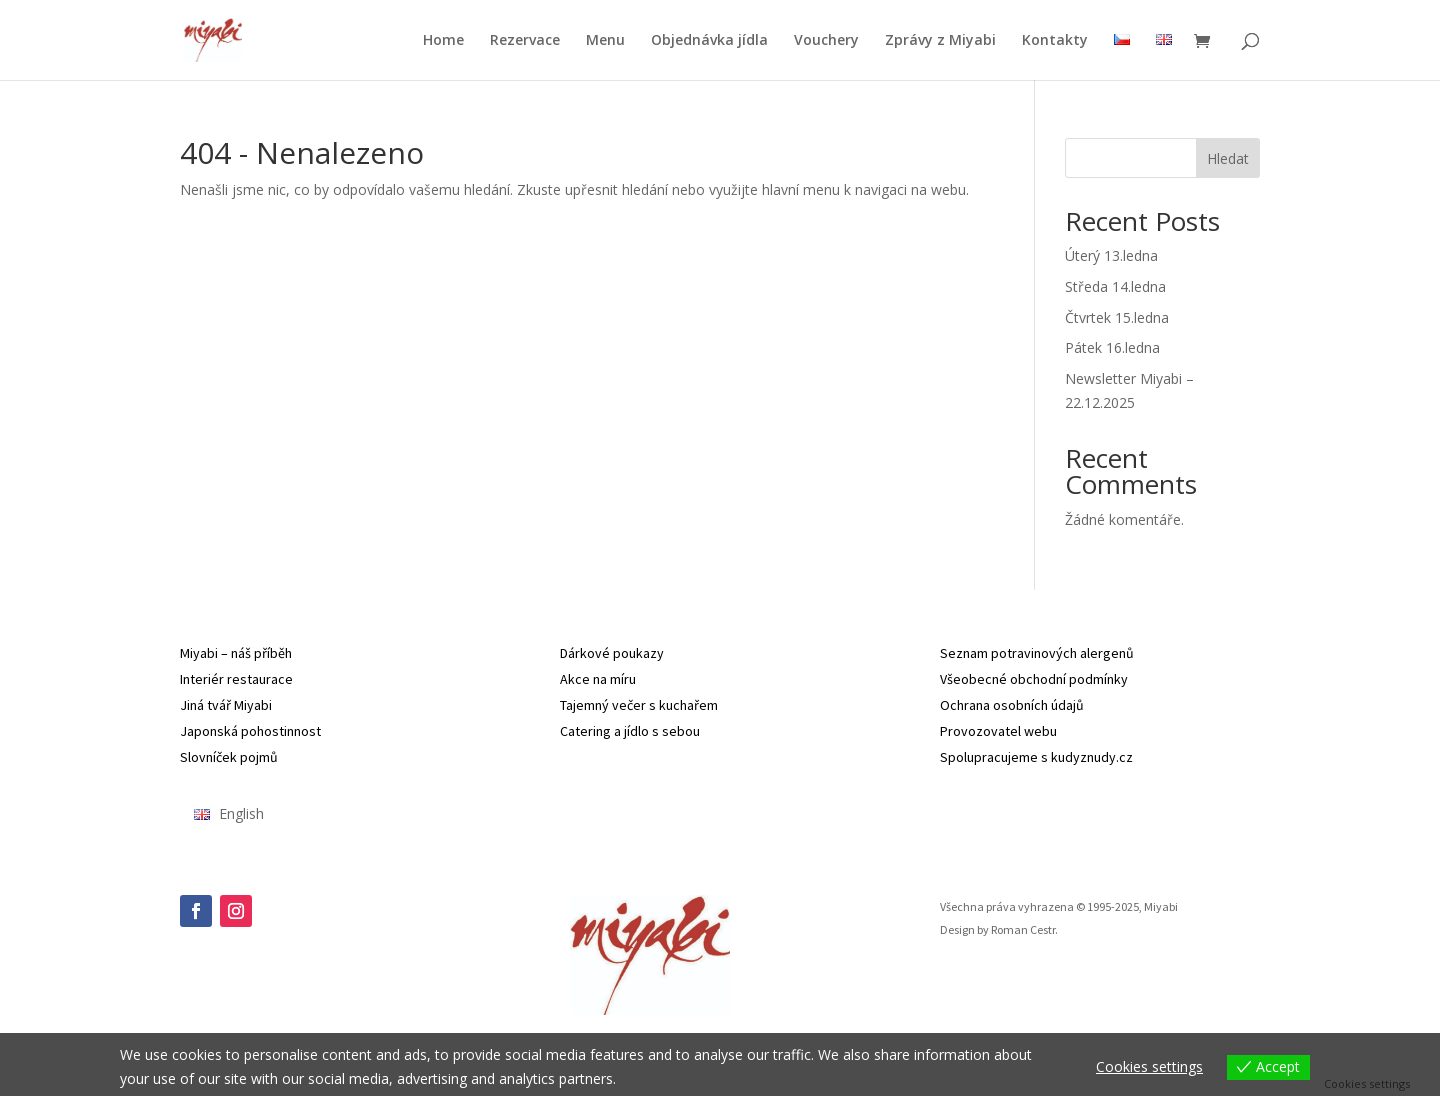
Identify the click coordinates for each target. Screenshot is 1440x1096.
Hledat (1228, 158)
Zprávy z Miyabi (940, 41)
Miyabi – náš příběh (236, 653)
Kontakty (1055, 41)
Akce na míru (598, 679)
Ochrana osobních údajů (1012, 705)
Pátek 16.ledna (1112, 347)
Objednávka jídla (709, 41)
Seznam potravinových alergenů (1037, 653)
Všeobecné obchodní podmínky (1034, 679)
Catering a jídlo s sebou (630, 731)
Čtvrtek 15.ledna (1117, 317)
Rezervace (525, 41)
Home (443, 41)
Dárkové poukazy (612, 653)
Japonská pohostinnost (250, 731)
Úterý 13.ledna (1111, 255)
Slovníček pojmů (229, 757)
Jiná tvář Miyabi (226, 705)
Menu (605, 41)
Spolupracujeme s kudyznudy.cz (1036, 757)
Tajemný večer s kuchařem (639, 705)
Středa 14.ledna (1115, 286)
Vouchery (826, 41)
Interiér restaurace (236, 679)
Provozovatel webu (998, 731)
